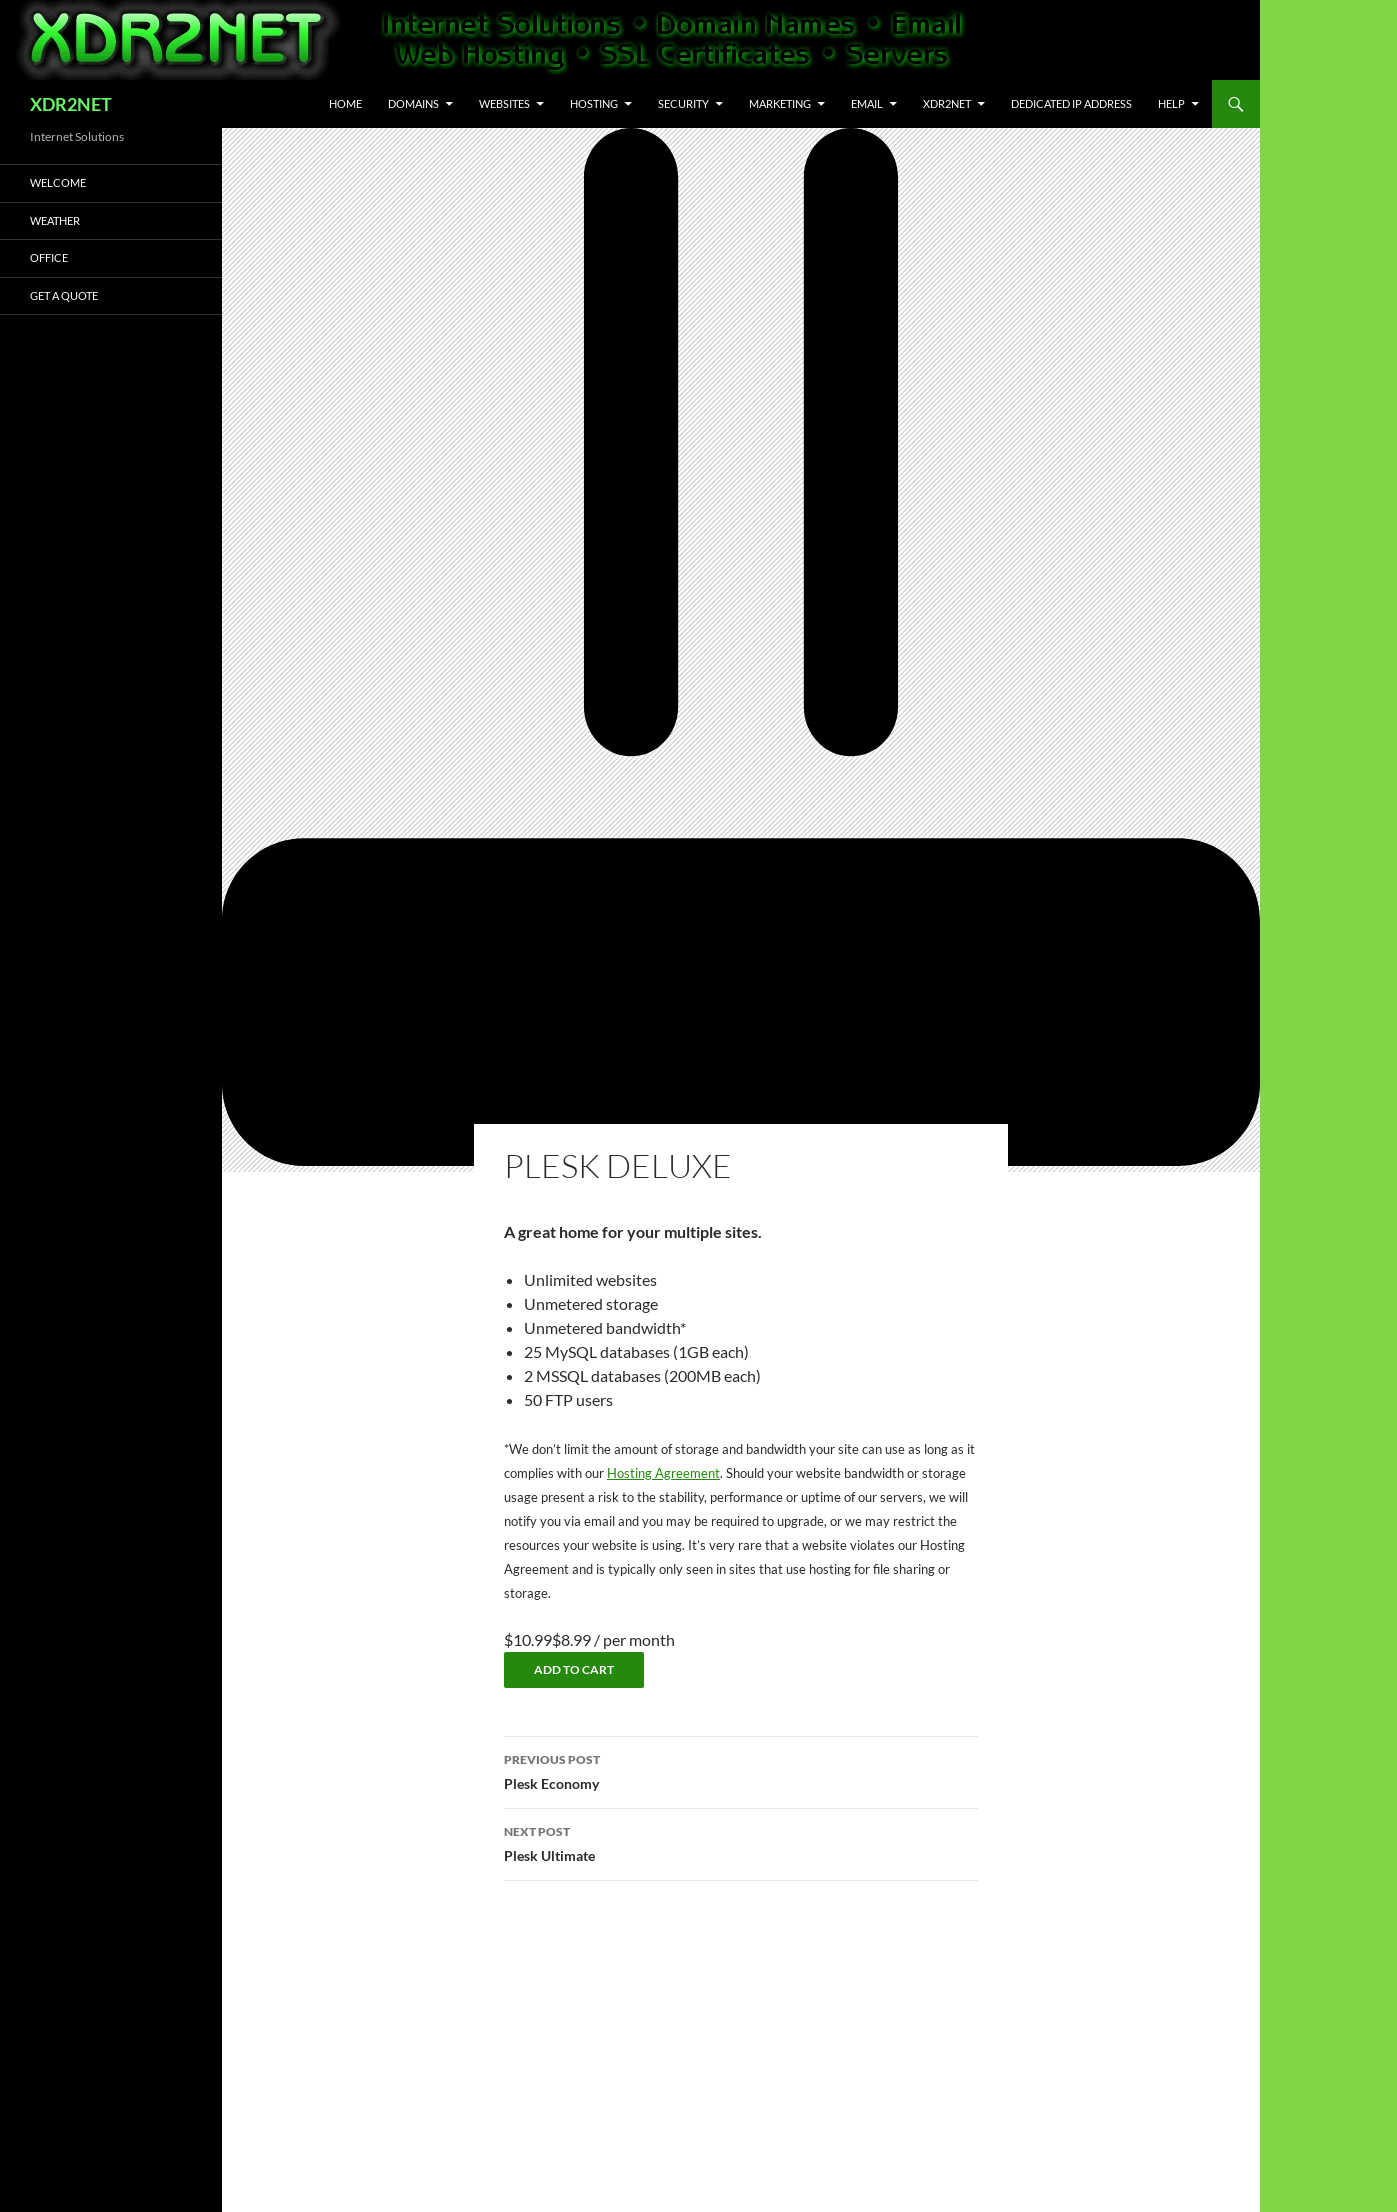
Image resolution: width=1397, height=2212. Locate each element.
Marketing (780, 103)
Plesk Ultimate (741, 1842)
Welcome (58, 182)
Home (345, 103)
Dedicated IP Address (1071, 103)
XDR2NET (71, 104)
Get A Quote (64, 295)
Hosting (594, 103)
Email (867, 103)
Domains (413, 103)
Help (1171, 103)
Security (683, 103)
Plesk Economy (741, 1770)
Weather (55, 220)
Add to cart (574, 1669)
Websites (504, 103)
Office (49, 257)
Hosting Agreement (663, 1473)
